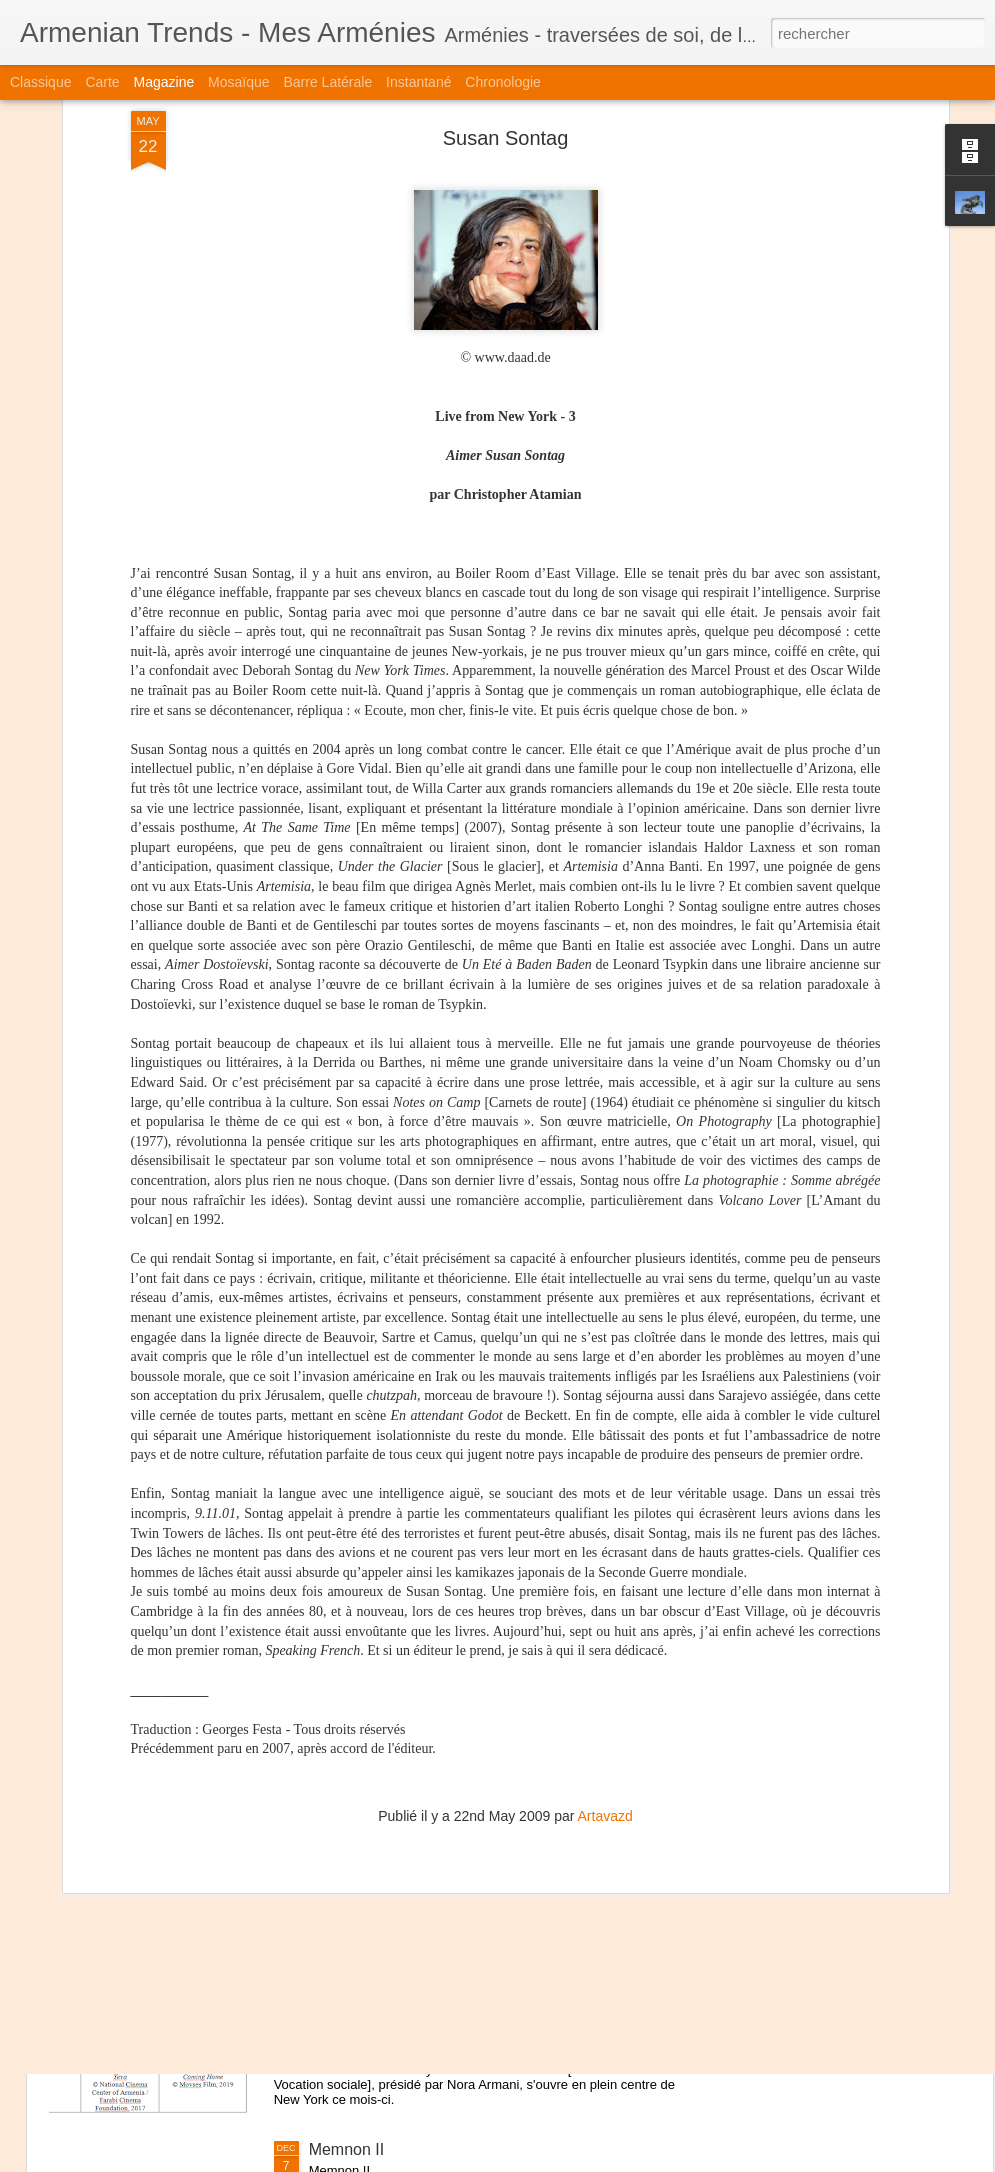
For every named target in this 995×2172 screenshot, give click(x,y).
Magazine (164, 82)
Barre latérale (327, 82)
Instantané (418, 82)
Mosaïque (238, 82)
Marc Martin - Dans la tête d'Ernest (432, 1695)
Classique (40, 82)
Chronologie (503, 82)
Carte (102, 82)
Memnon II (347, 2149)
